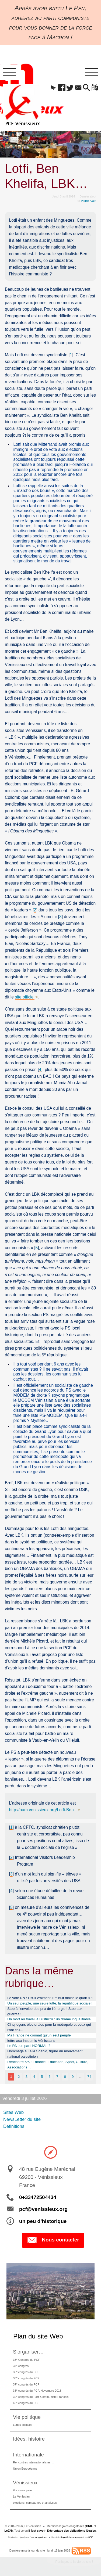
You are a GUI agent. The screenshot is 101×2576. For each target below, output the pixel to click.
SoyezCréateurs (68, 2537)
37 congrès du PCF (26, 2384)
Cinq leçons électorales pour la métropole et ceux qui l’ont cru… (49, 2027)
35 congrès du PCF (26, 2372)
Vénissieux (25, 2482)
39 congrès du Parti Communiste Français (40, 2396)
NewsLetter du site (22, 2119)
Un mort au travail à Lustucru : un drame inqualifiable (48, 2019)
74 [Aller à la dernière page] (89, 2077)
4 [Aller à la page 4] (34, 2077)
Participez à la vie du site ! (74, 2562)
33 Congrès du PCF (26, 2359)
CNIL (89, 2526)
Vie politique (27, 2417)
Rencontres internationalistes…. (33, 2462)
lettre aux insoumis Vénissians (31, 2041)
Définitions (13, 2126)
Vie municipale (22, 2490)
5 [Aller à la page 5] (42, 2077)
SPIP (90, 2537)
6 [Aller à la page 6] (49, 2077)
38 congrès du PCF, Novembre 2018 (37, 2390)
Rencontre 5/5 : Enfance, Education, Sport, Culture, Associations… (47, 2064)
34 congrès (21, 2365)
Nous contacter (53, 2240)
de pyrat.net (41, 2537)
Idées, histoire (29, 2439)
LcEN (8, 2530)
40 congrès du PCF (26, 2403)
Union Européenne (25, 2468)
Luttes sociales (22, 2424)
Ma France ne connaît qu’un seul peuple (39, 2035)
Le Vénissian (21, 2496)
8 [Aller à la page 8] (65, 2077)
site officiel (24, 997)
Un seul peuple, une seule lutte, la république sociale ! (49, 2003)
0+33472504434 (37, 2197)
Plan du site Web (38, 2336)
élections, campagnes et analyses (35, 2502)
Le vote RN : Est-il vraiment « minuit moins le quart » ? (50, 1998)
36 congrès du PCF (26, 2378)
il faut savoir (37, 2530)
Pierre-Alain (88, 200)
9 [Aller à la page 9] (73, 2077)
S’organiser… (28, 2352)
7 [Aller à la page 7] (57, 2077)
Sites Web (13, 2112)
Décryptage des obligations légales (71, 2530)
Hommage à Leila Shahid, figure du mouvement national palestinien (44, 2053)
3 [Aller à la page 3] (26, 2077)
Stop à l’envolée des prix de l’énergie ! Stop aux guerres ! (44, 2011)
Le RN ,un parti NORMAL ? (28, 2046)
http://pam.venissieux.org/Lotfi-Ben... (43, 1810)
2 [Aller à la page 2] (19, 2077)
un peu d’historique (43, 2221)
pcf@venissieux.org (43, 2209)
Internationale (28, 2455)
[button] (53, 88)
